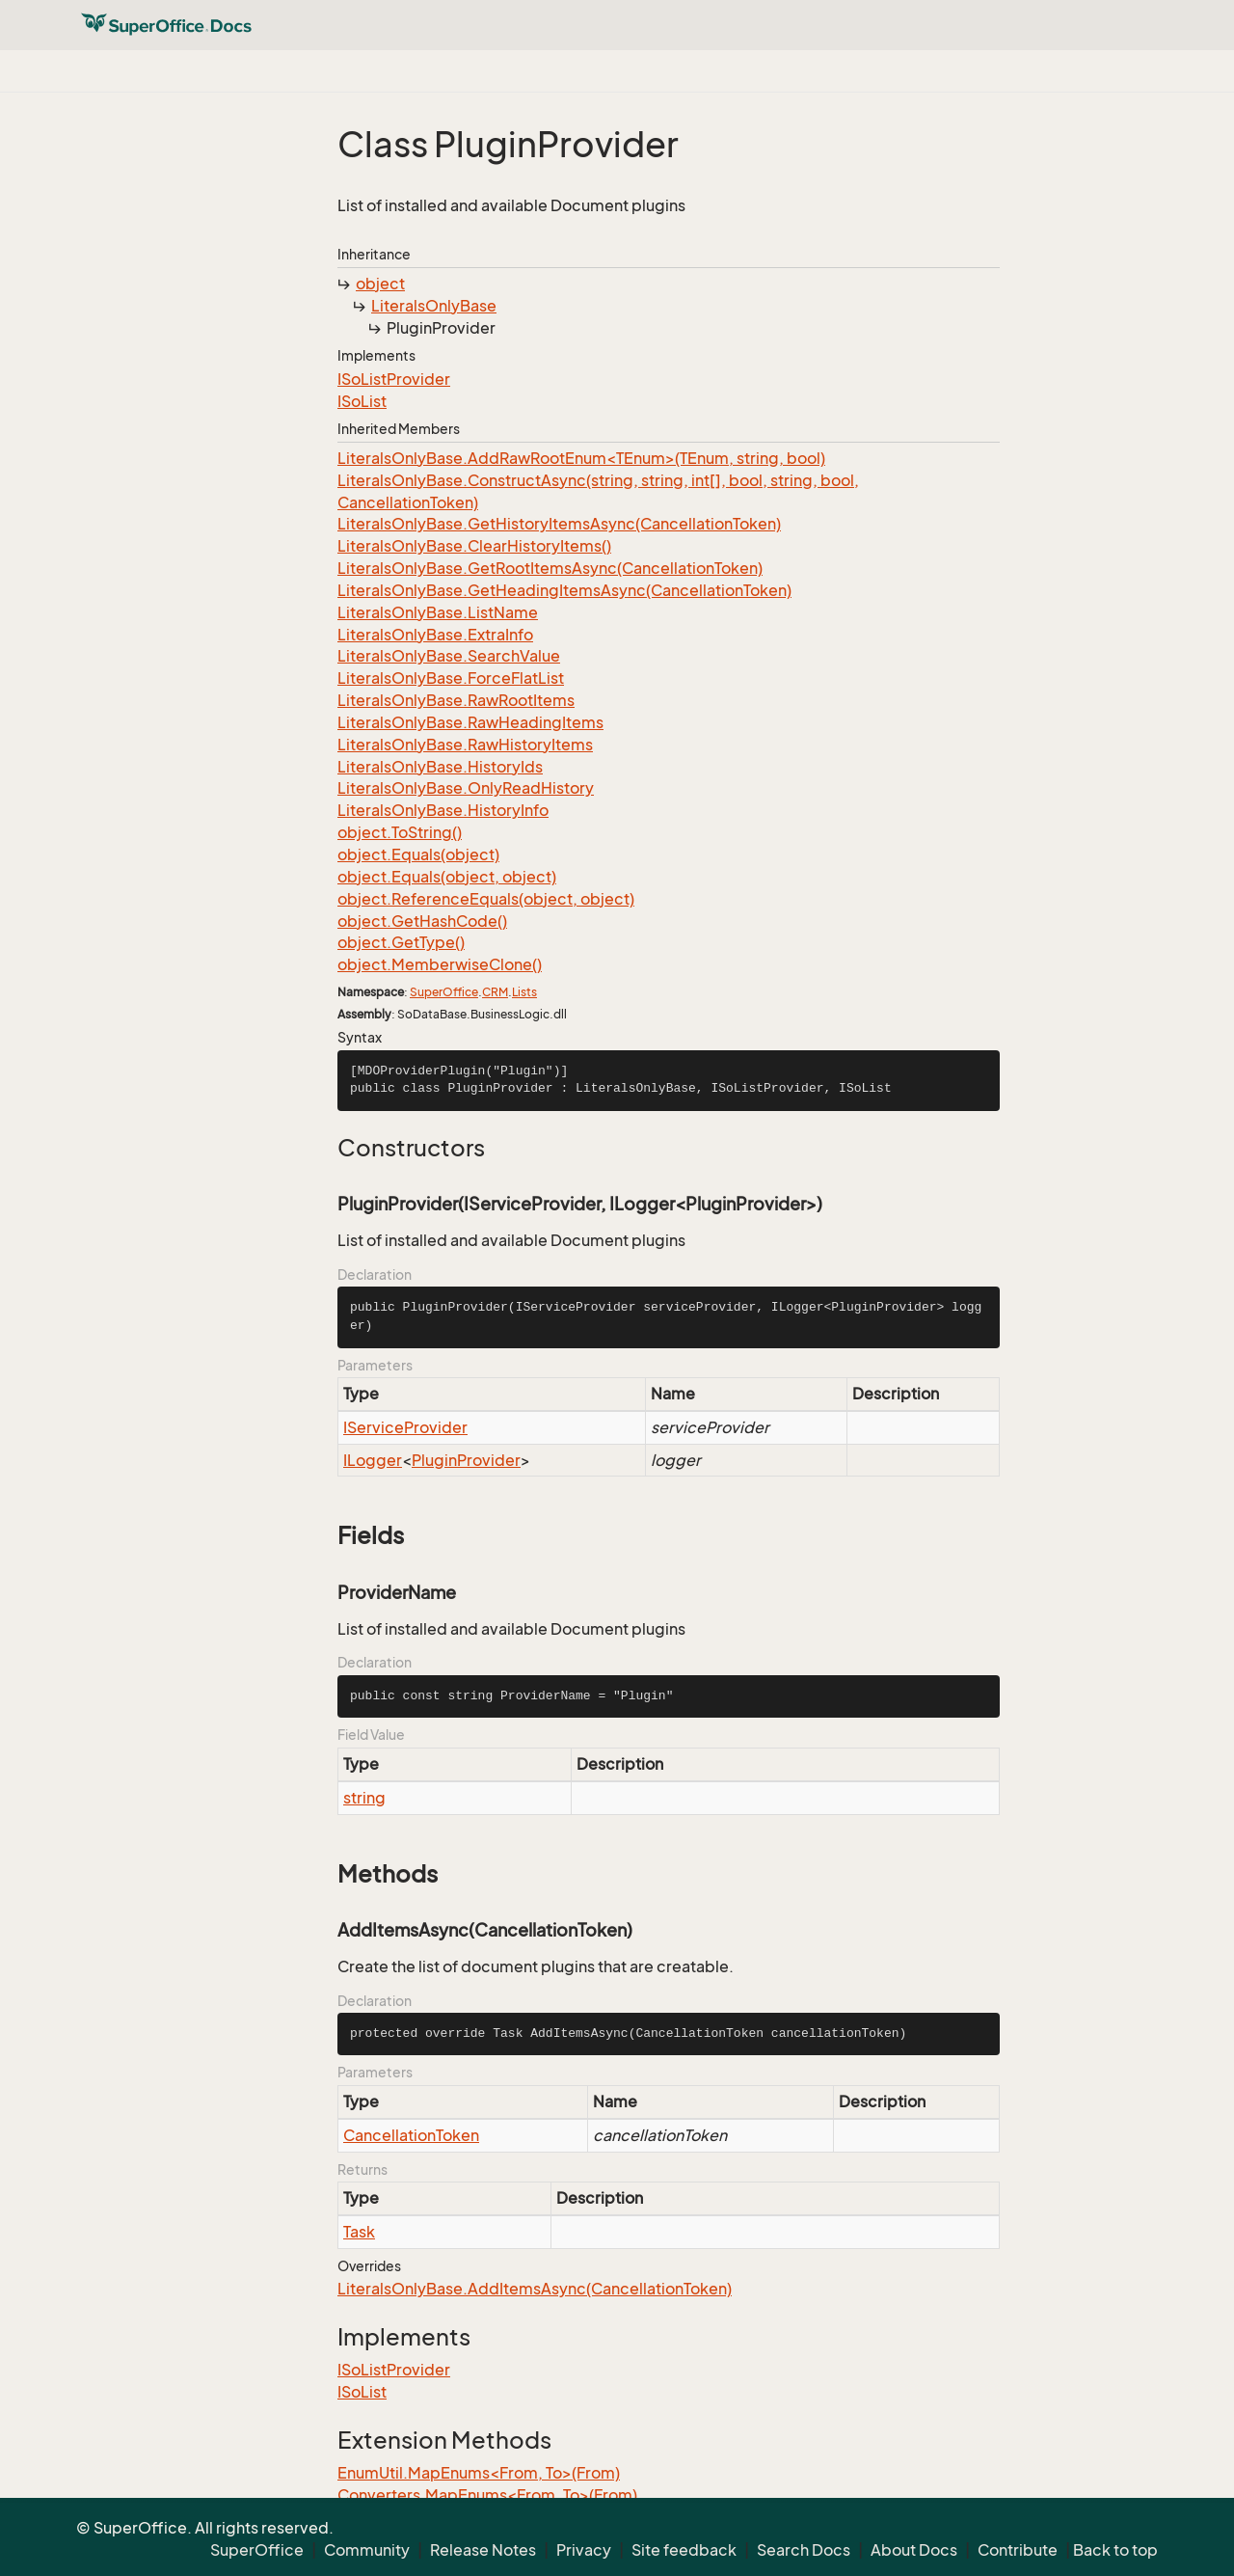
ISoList (362, 401)
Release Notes (483, 2550)
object (380, 283)
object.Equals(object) (418, 854)
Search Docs (803, 2550)
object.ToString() (399, 832)
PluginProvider (466, 1460)
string (364, 1797)
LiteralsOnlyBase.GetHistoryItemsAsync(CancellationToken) (559, 523)
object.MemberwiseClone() (439, 964)
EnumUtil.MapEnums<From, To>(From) (478, 2472)
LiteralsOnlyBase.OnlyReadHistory (465, 788)
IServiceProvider (405, 1427)
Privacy (583, 2550)
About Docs (914, 2550)
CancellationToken (411, 2135)
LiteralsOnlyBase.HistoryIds (440, 766)
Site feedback (684, 2550)
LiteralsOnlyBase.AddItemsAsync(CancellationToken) (534, 2288)
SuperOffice (444, 992)
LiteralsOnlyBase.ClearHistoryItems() (474, 546)
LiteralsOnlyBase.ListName (437, 612)
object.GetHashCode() (422, 921)
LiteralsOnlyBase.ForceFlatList (450, 678)
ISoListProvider (393, 379)
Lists (524, 992)
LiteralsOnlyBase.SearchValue (448, 655)
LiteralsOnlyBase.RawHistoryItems (465, 744)
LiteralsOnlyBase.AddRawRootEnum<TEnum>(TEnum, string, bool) (581, 458)
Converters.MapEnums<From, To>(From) (487, 2495)
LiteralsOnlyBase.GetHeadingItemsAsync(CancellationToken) (564, 590)
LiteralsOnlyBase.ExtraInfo (435, 634)
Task (359, 2231)
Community (367, 2550)
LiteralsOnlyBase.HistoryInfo (443, 810)
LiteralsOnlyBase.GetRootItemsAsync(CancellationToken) (550, 568)
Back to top (1115, 2550)
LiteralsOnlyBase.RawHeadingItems (470, 722)
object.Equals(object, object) (446, 876)
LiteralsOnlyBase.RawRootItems (456, 700)
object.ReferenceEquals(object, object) (485, 898)
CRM (495, 992)
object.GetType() (401, 942)
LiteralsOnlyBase (433, 305)
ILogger (372, 1460)
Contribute (1018, 2550)
